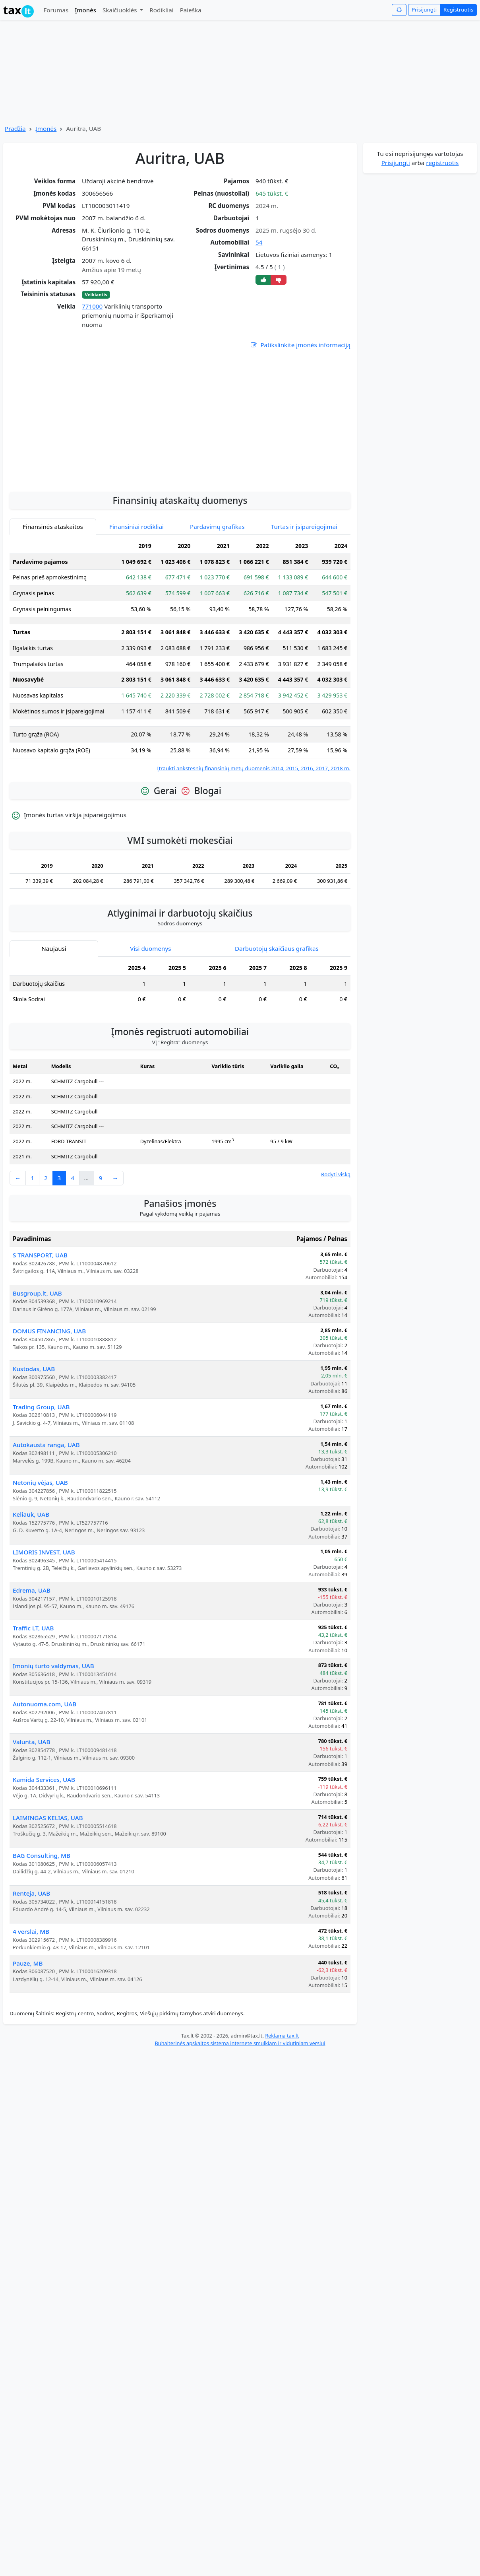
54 (258, 242)
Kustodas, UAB (34, 1369)
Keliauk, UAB (31, 1514)
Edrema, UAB (31, 1590)
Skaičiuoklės (121, 10)
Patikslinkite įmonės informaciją (300, 345)
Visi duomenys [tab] (150, 948)
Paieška (190, 10)
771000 (92, 306)
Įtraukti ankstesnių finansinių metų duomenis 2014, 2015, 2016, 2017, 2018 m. (253, 768)
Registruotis (458, 9)
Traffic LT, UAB (33, 1628)
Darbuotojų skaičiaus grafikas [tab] (277, 948)
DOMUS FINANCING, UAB (49, 1331)
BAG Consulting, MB (41, 1855)
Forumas (55, 10)
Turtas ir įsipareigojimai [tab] (304, 526)
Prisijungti (424, 9)
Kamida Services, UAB (44, 1779)
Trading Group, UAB (41, 1407)
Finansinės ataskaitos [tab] (53, 526)
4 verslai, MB (31, 1931)
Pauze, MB (28, 1963)
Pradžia (15, 128)
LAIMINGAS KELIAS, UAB (48, 1818)
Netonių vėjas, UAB (40, 1482)
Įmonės (85, 10)
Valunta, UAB (31, 1742)
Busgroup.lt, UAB (37, 1293)
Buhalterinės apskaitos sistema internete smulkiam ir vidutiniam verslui (240, 2043)
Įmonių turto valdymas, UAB (53, 1666)
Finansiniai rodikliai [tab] (136, 526)
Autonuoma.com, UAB (44, 1704)
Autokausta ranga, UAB (46, 1445)
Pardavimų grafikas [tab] (217, 526)
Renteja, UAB (31, 1893)
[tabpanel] (180, 655)
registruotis (442, 163)
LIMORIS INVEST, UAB (44, 1552)
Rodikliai (161, 10)
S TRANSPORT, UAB (40, 1255)
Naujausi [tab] (53, 948)
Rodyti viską (335, 1174)
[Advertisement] (180, 462)
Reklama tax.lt (282, 2035)
